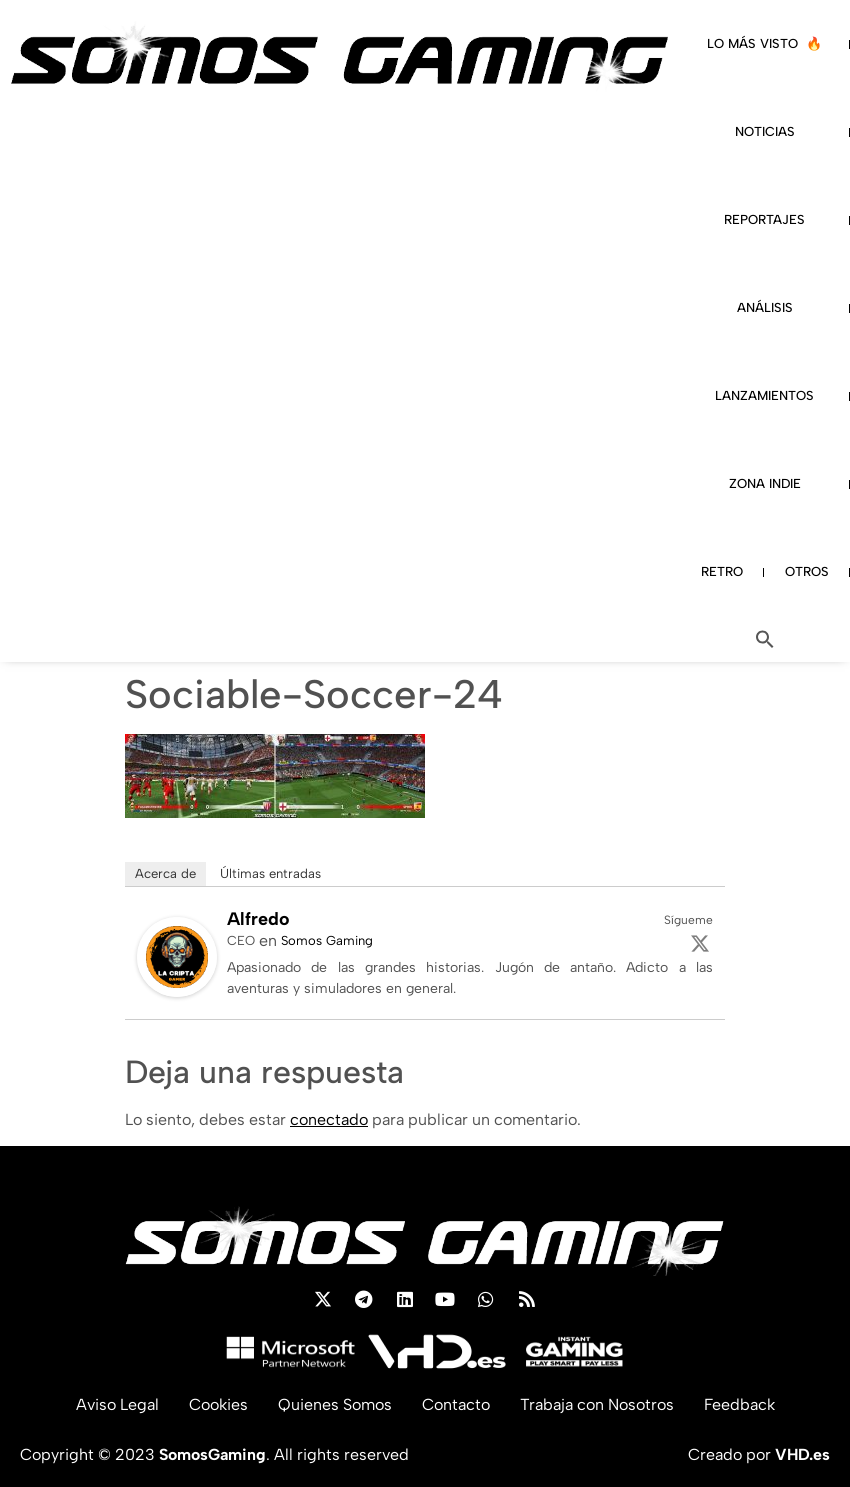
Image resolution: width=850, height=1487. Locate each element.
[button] (765, 639)
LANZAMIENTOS (764, 395)
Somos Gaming (327, 940)
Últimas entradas (270, 873)
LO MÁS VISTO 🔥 (764, 43)
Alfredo (258, 919)
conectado (329, 1119)
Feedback (739, 1404)
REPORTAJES (764, 219)
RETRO (722, 571)
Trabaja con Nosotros (597, 1404)
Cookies (218, 1404)
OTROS (807, 571)
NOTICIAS (765, 131)
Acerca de (165, 873)
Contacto (456, 1404)
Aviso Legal (117, 1404)
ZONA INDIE (765, 483)
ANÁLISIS (765, 307)
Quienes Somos (335, 1404)
